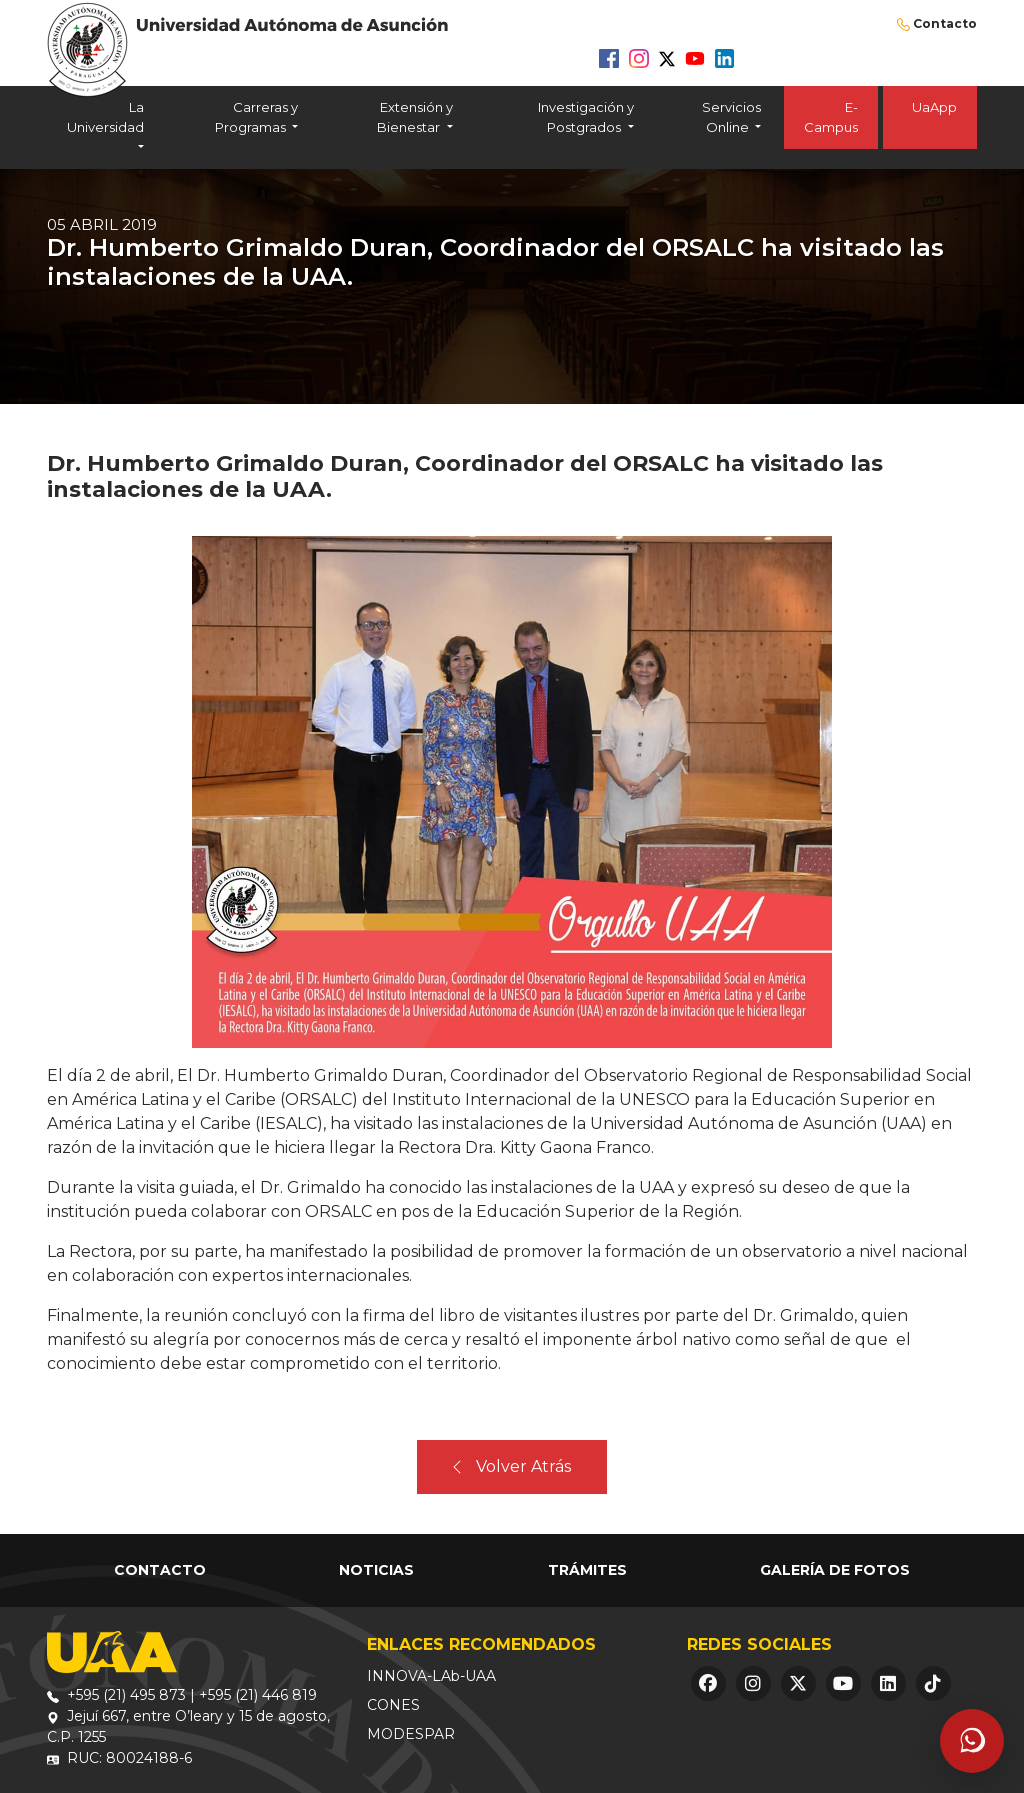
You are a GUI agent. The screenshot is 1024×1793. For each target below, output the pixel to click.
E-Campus (831, 117)
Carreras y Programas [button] (256, 117)
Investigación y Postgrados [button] (586, 117)
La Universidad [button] (105, 117)
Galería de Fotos (835, 1570)
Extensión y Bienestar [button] (414, 117)
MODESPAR (411, 1734)
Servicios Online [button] (731, 117)
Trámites (587, 1570)
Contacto (945, 23)
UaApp (930, 117)
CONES (393, 1705)
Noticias (376, 1570)
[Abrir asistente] (972, 1741)
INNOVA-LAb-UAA (431, 1676)
